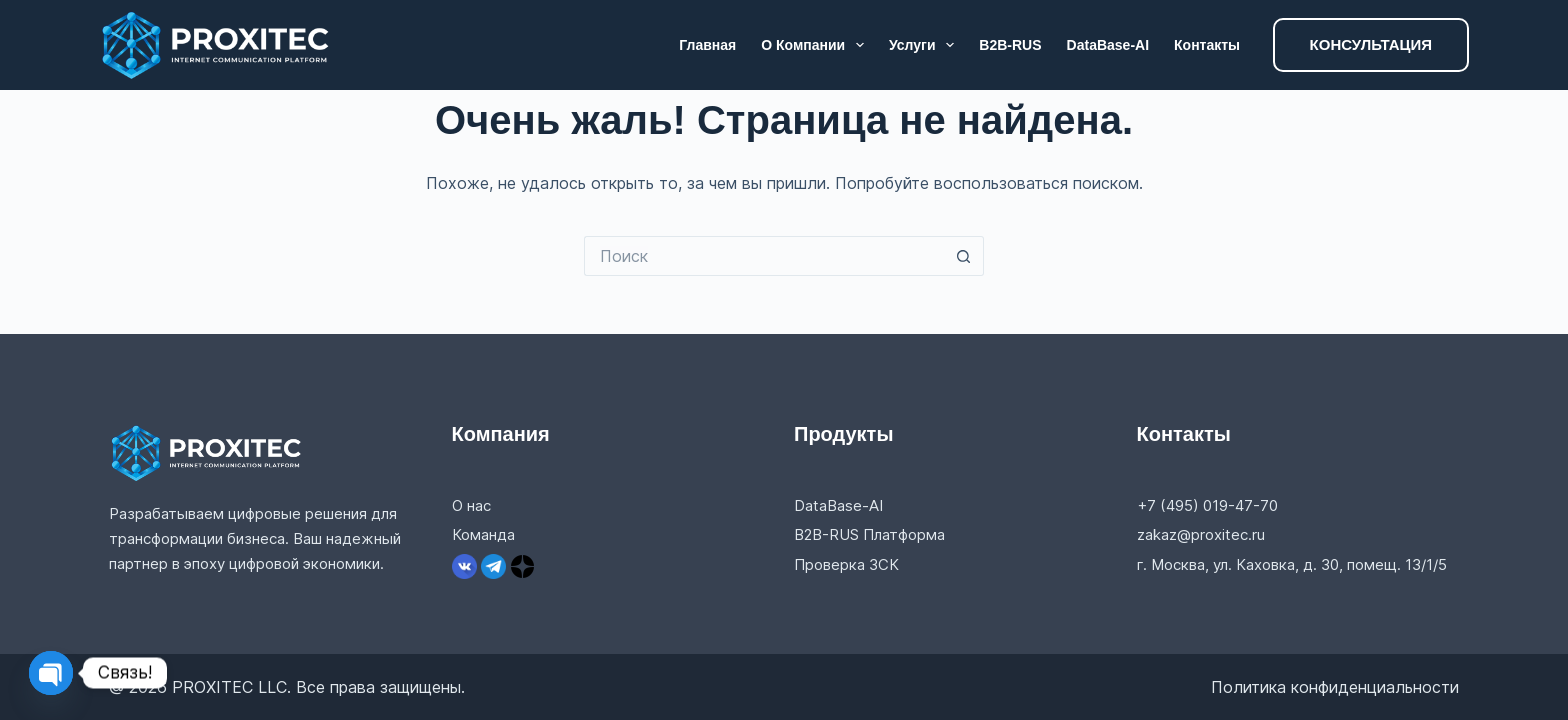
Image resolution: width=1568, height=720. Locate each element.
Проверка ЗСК (846, 564)
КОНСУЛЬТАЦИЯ (1371, 44)
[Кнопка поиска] (964, 256)
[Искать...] (764, 256)
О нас (471, 505)
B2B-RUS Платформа (869, 534)
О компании (816, 45)
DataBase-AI (1108, 45)
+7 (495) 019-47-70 (1207, 505)
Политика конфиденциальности (1335, 687)
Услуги (925, 45)
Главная (707, 45)
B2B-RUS (1010, 45)
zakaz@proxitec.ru (1201, 534)
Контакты (1207, 45)
